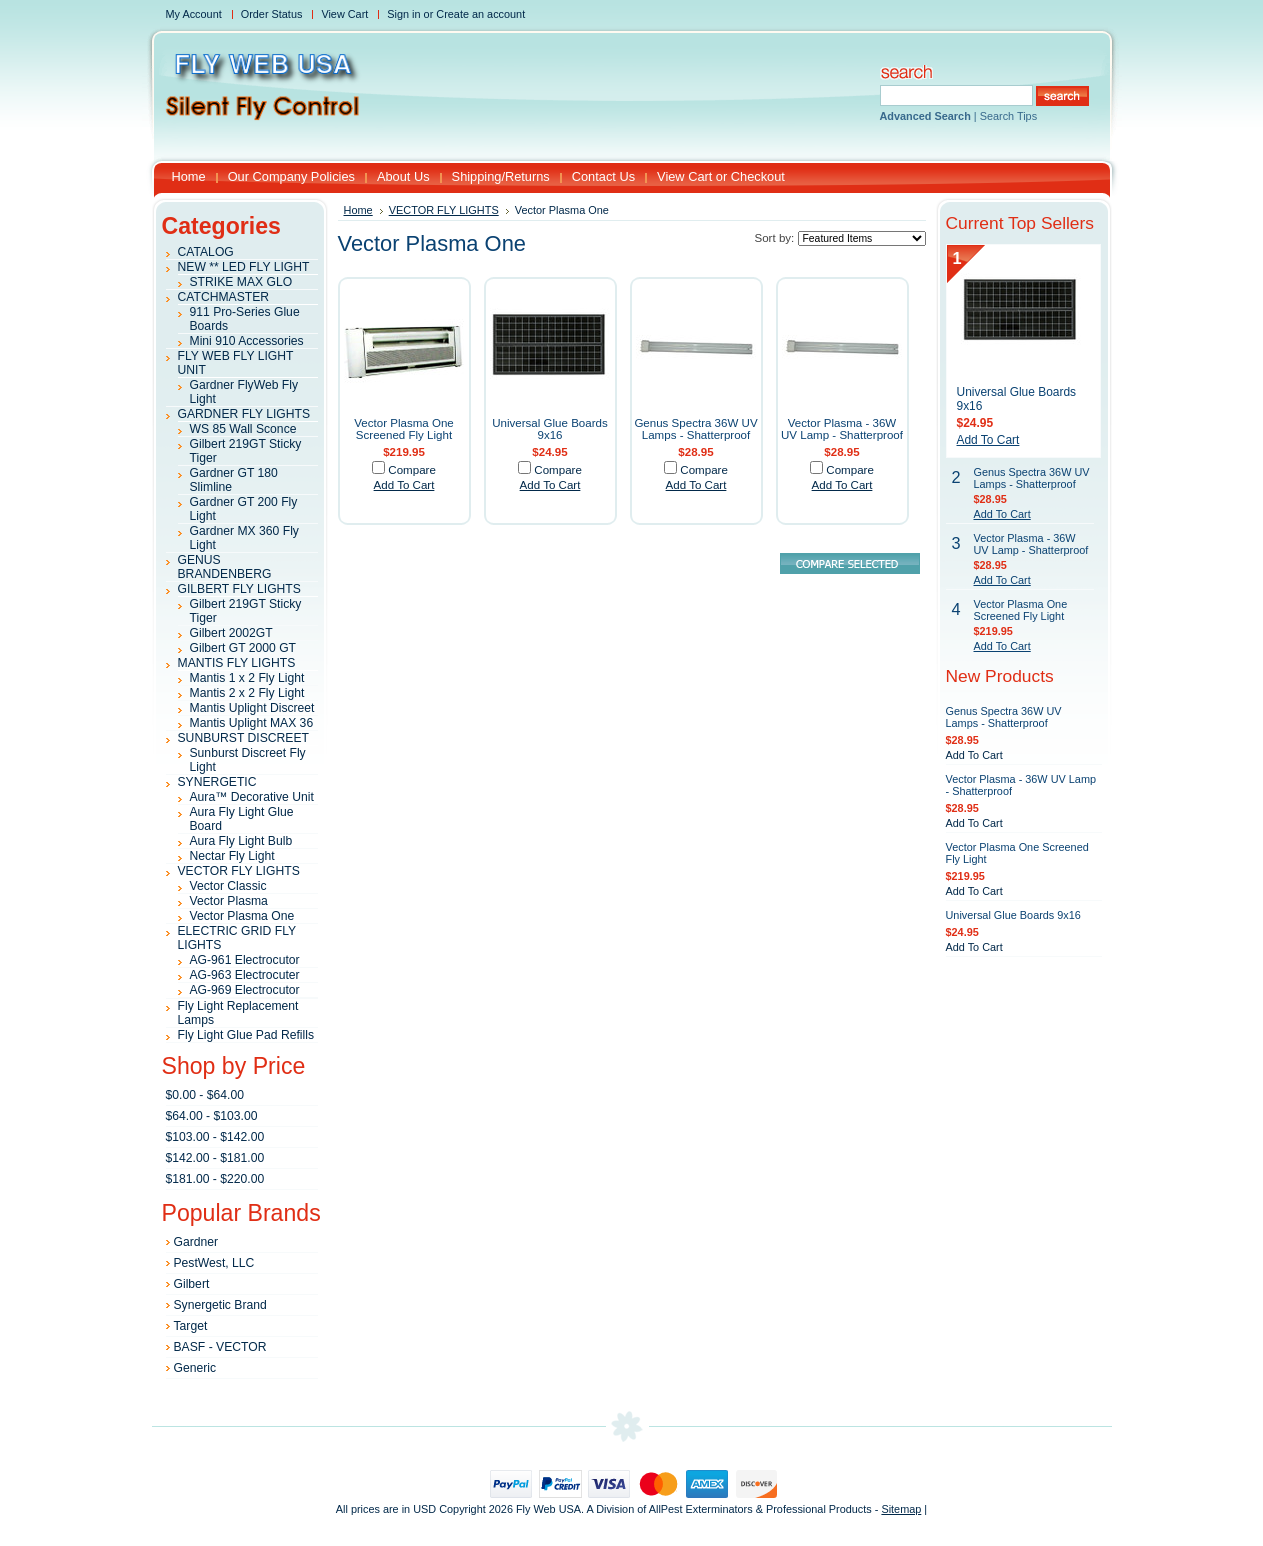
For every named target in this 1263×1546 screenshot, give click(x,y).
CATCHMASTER (224, 297)
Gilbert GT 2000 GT (243, 648)
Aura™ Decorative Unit (252, 797)
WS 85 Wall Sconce (243, 429)
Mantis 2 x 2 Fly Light (247, 693)
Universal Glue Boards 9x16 (550, 429)
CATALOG (206, 252)
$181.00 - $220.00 (215, 1179)
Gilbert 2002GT (231, 633)
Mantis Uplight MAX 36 (252, 723)
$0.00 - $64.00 (205, 1095)
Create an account (480, 14)
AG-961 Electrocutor (245, 960)
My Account (194, 14)
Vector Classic (228, 886)
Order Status (272, 14)
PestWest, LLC (214, 1263)
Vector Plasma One (242, 916)
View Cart (344, 14)
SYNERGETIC (217, 782)
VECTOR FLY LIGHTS (239, 871)
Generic (195, 1368)
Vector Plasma (229, 901)
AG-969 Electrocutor (245, 990)
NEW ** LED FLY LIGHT (244, 267)
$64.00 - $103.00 (212, 1116)
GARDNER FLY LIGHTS (244, 414)
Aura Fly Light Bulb (241, 841)
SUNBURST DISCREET (244, 738)
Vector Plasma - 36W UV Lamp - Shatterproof (842, 429)
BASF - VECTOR (220, 1347)
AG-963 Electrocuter (245, 975)
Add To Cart (404, 485)
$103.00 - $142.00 (215, 1137)
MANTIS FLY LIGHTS (237, 663)
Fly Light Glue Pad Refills (246, 1035)
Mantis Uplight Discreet (252, 708)
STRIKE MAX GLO (241, 282)
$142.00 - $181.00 (215, 1158)
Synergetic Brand (220, 1305)
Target (191, 1326)
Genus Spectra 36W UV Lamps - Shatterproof (695, 429)
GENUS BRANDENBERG (225, 567)
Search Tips (1008, 116)
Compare (412, 470)
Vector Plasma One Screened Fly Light (403, 429)
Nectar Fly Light (232, 856)
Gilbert (192, 1284)
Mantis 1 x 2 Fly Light (247, 678)
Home (358, 210)
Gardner (196, 1242)
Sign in (403, 14)
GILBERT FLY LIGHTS (239, 589)
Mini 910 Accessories (247, 341)
